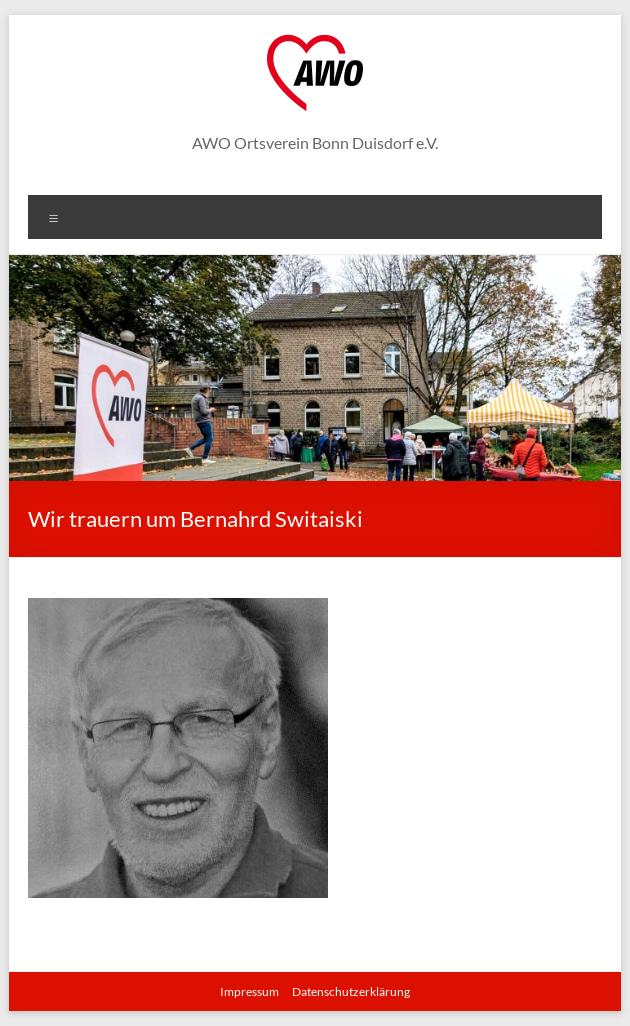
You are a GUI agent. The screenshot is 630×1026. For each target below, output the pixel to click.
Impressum (249, 991)
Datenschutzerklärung (351, 991)
